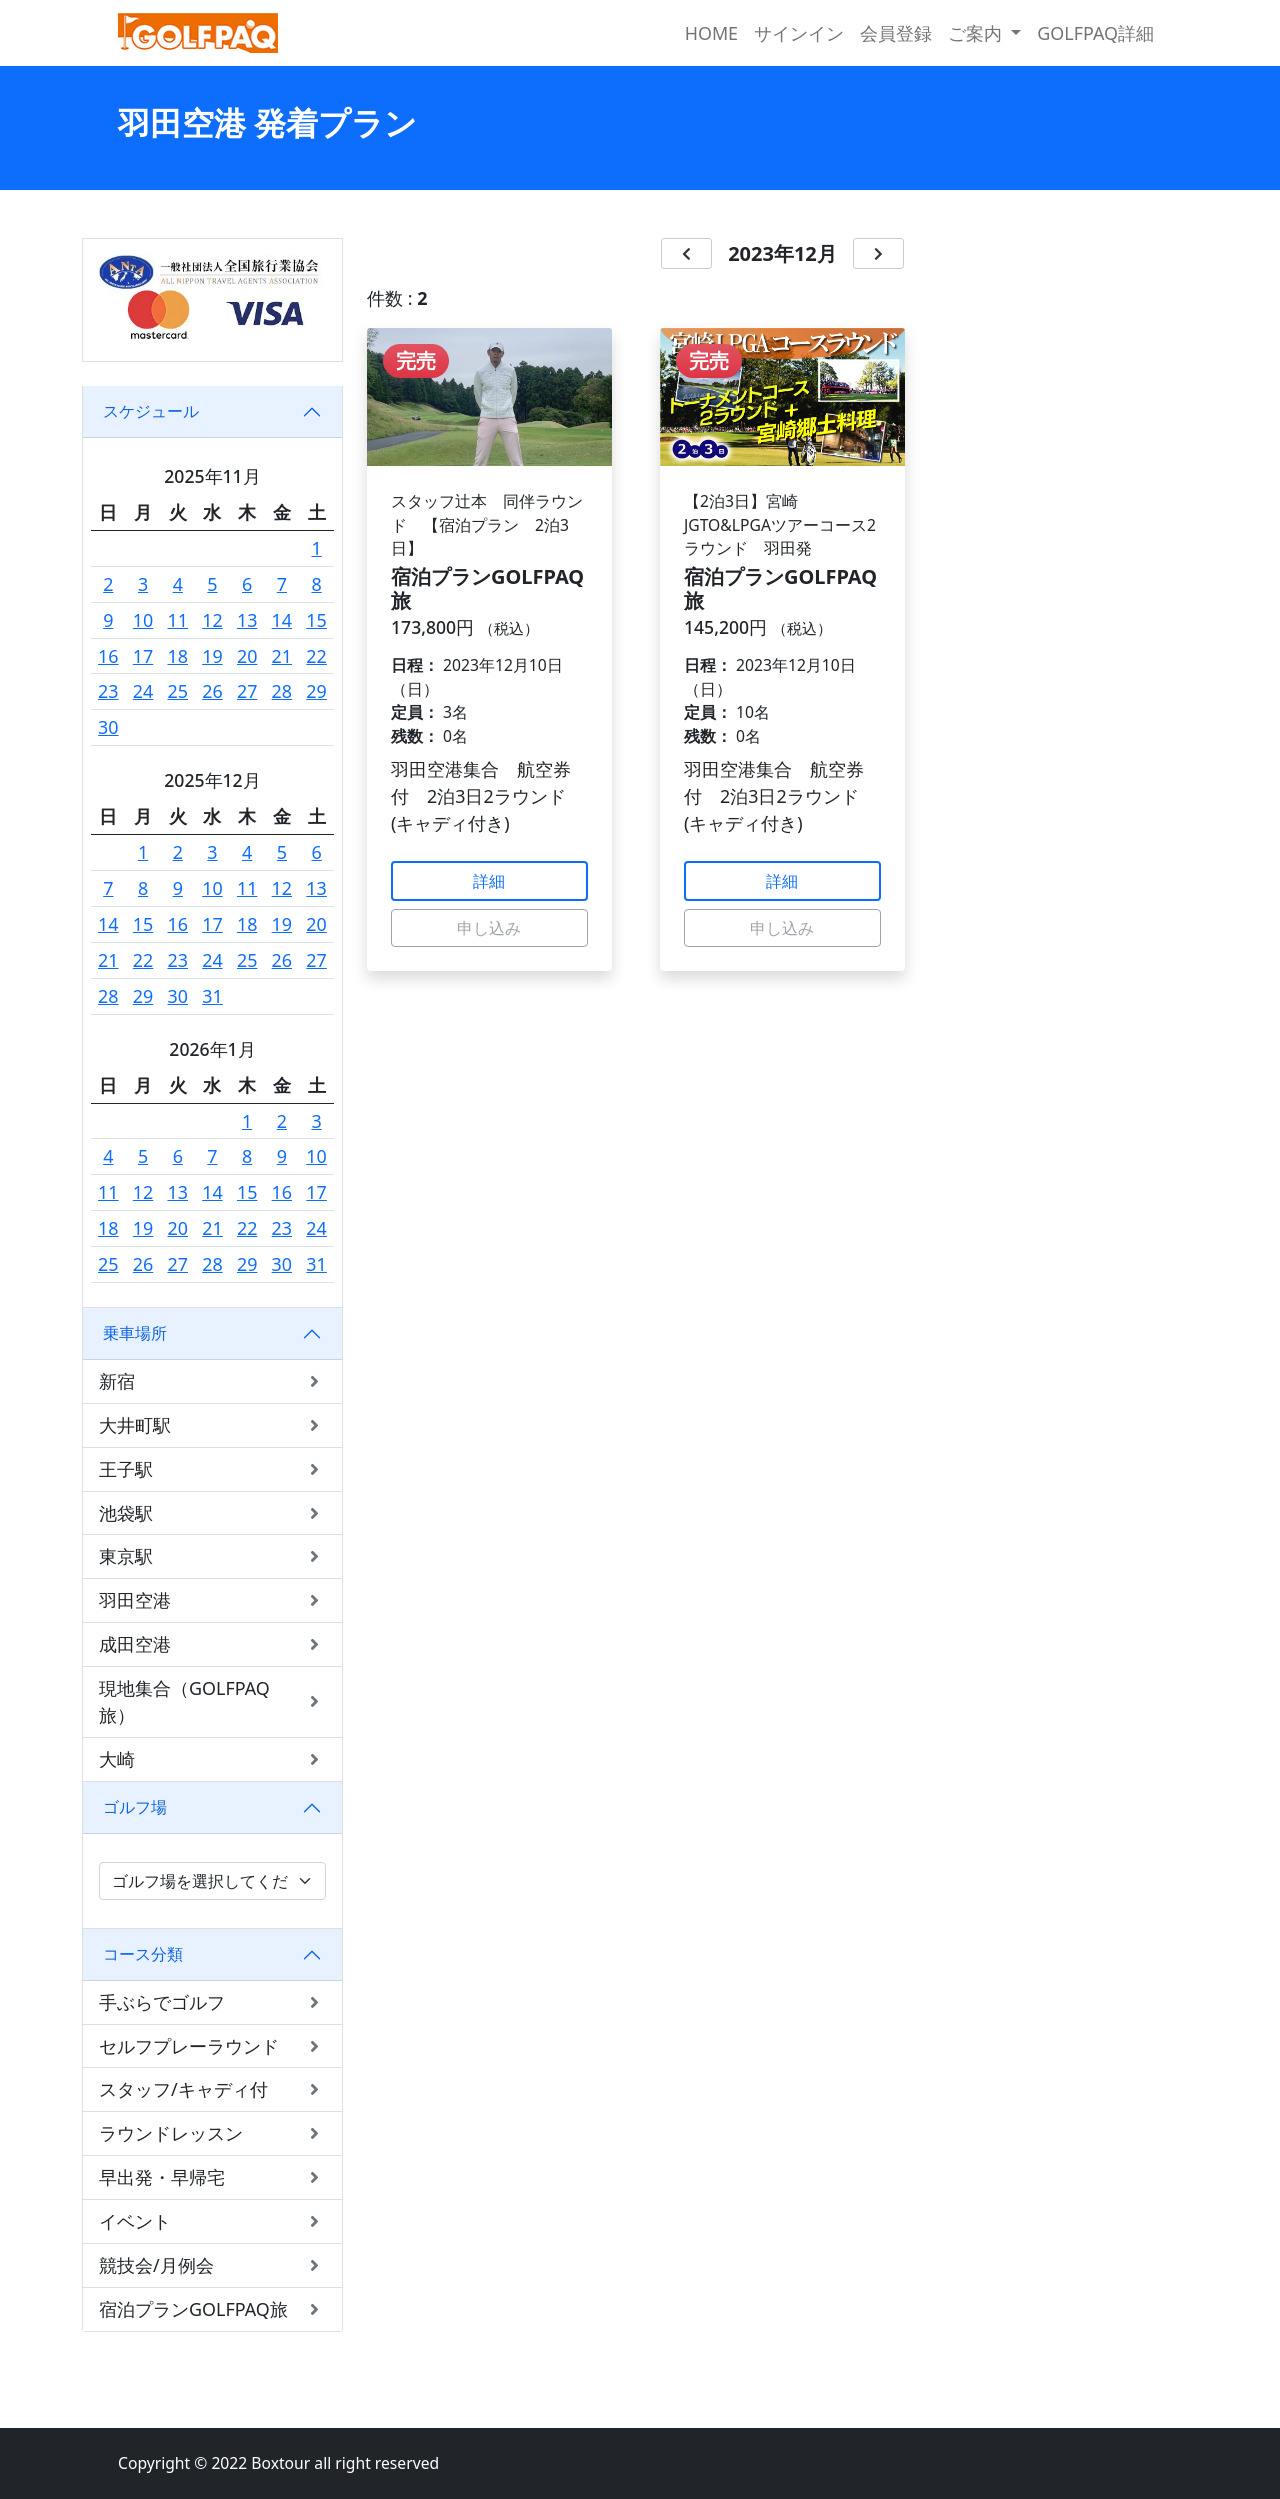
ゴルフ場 (135, 1807)
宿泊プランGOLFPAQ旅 (212, 2309)
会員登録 (896, 33)
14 (282, 620)
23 (108, 691)
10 (143, 620)
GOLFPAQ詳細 (1095, 33)
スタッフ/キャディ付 (212, 2089)
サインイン (799, 33)
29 (316, 691)
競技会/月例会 (212, 2265)
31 (212, 996)
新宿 (212, 1381)
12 (212, 620)
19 (212, 656)
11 (178, 620)
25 (178, 691)
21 (282, 656)
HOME (711, 33)
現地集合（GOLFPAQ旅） (212, 1701)
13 (247, 620)
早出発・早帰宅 (212, 2177)
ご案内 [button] (977, 33)
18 (178, 656)
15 (316, 620)
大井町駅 (212, 1425)
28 (282, 691)
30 (108, 727)
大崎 (212, 1759)
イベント (212, 2221)
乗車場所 (135, 1333)
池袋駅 (212, 1513)
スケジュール (151, 411)
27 (247, 691)
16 (108, 656)
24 (143, 691)
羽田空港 (212, 1600)
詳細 (489, 881)
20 (247, 656)
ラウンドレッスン (212, 2133)
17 (143, 656)
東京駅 (212, 1556)
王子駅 (212, 1469)
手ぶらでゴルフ (212, 2002)
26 (212, 691)
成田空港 (212, 1644)
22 (316, 656)
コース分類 (143, 1954)
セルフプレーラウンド (212, 2046)
